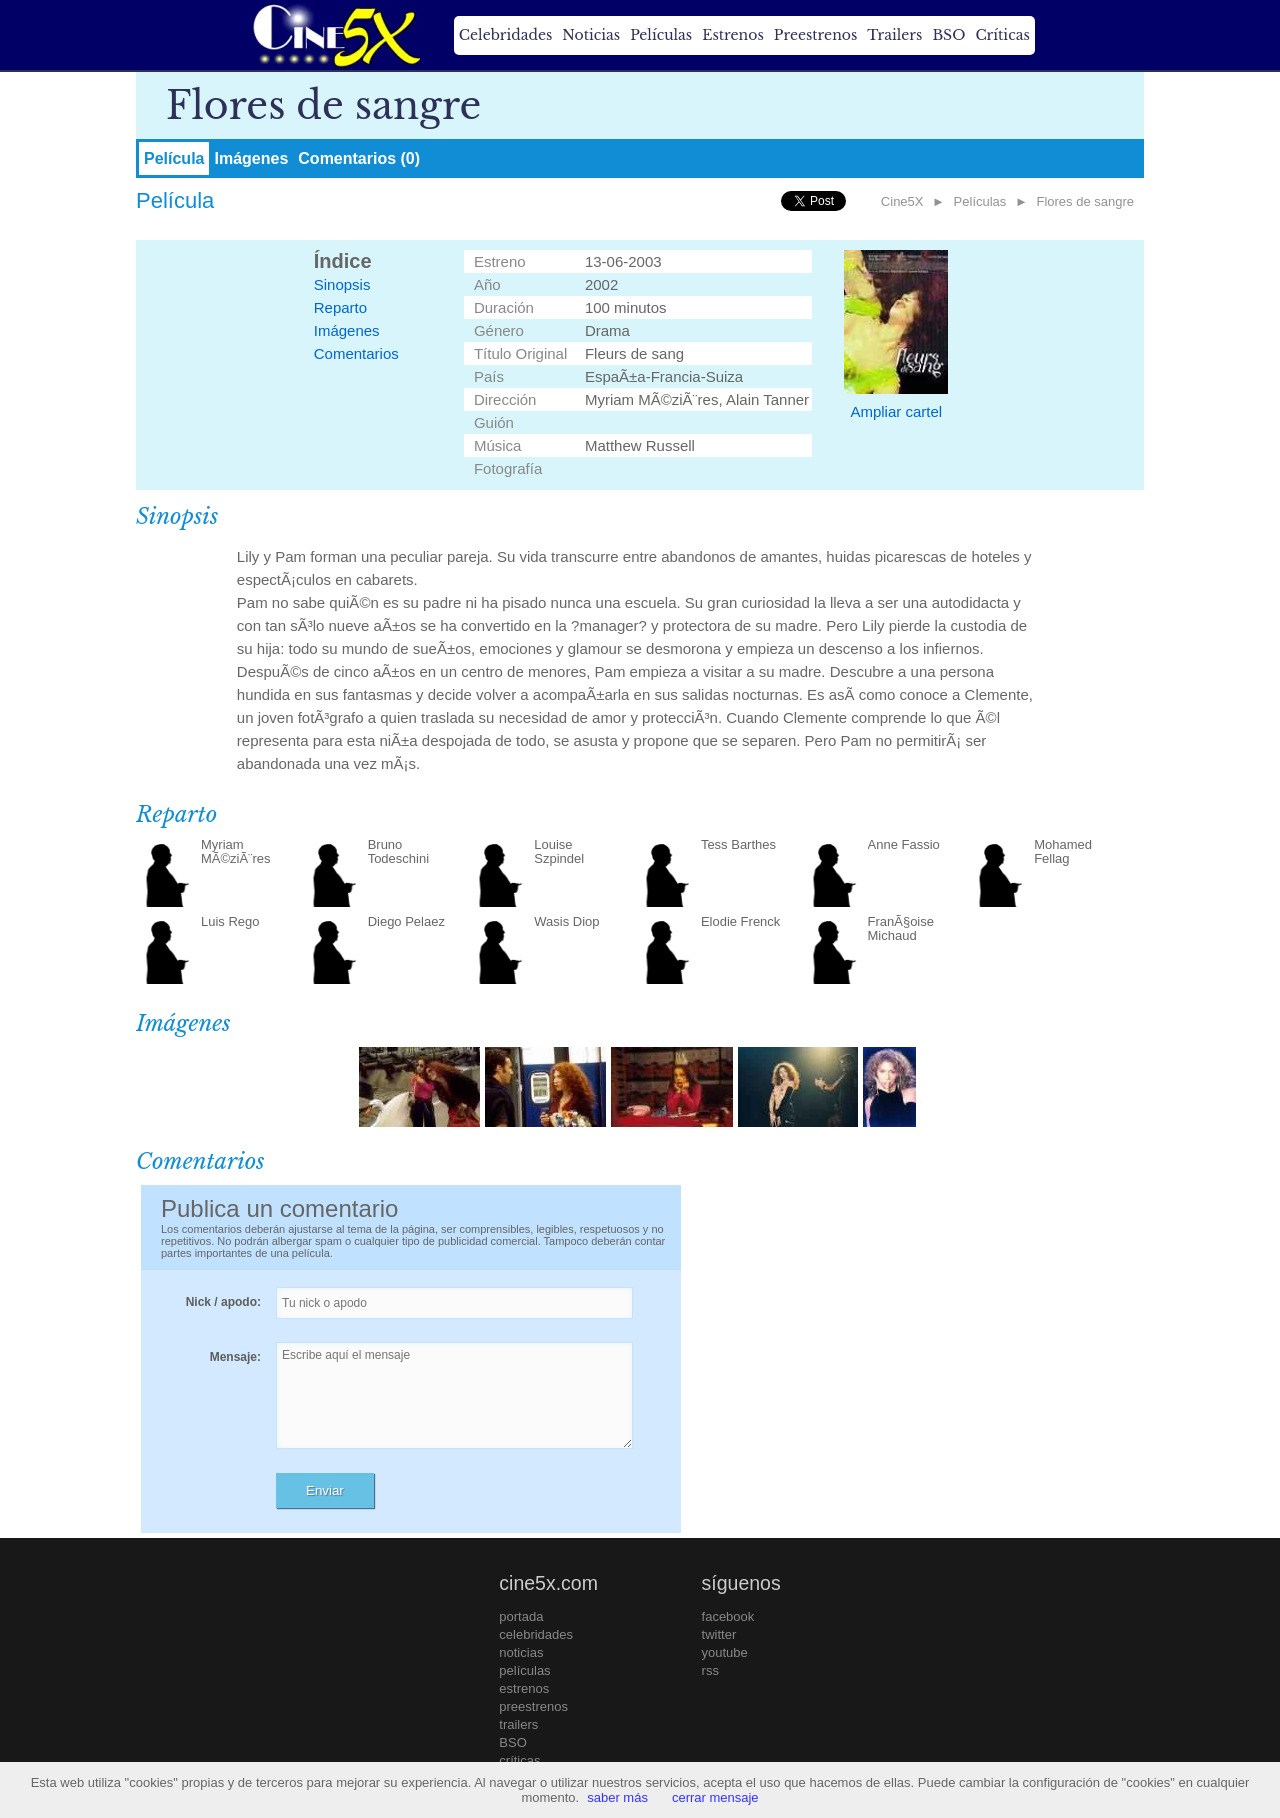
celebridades (536, 1634)
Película (174, 158)
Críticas (1002, 35)
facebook (728, 1616)
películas (524, 1670)
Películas (661, 35)
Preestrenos (816, 35)
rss (710, 1670)
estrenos (524, 1688)
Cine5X (902, 201)
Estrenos (733, 35)
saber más (617, 1797)
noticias (521, 1652)
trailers (518, 1724)
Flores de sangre (1085, 201)
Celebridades (505, 35)
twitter (719, 1634)
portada (521, 1616)
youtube (725, 1652)
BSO (948, 35)
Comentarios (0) (359, 158)
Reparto (340, 307)
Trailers (894, 35)
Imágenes (251, 158)
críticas (519, 1760)
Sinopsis (342, 284)
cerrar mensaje (715, 1797)
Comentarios (356, 353)
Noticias (591, 35)
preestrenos (533, 1706)
